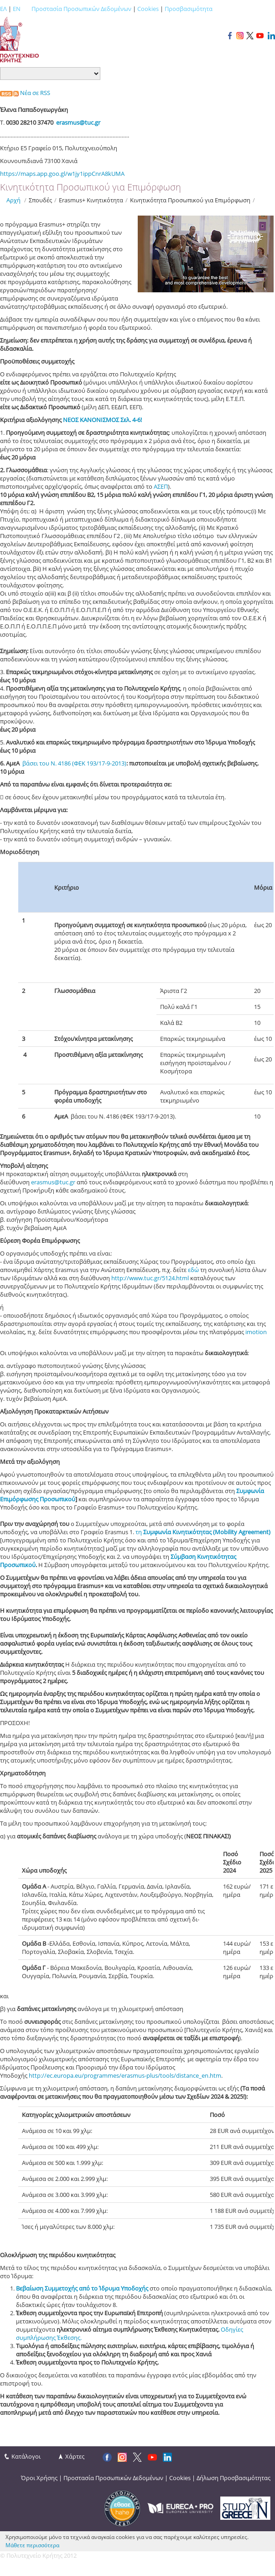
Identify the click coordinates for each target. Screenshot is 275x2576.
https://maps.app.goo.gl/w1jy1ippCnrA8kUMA (62, 173)
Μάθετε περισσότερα (32, 2545)
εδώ (194, 1270)
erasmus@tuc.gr (53, 1182)
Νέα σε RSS (25, 93)
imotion (256, 1332)
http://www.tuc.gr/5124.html (150, 1278)
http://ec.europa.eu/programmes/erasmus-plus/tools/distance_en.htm (125, 2075)
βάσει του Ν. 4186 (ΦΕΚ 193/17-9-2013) (74, 763)
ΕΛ (3, 9)
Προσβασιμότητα (189, 9)
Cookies (148, 9)
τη (202, 1532)
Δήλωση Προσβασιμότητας (233, 2478)
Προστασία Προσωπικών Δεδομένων (81, 9)
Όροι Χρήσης (39, 2478)
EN (17, 9)
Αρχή (13, 200)
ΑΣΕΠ (161, 486)
